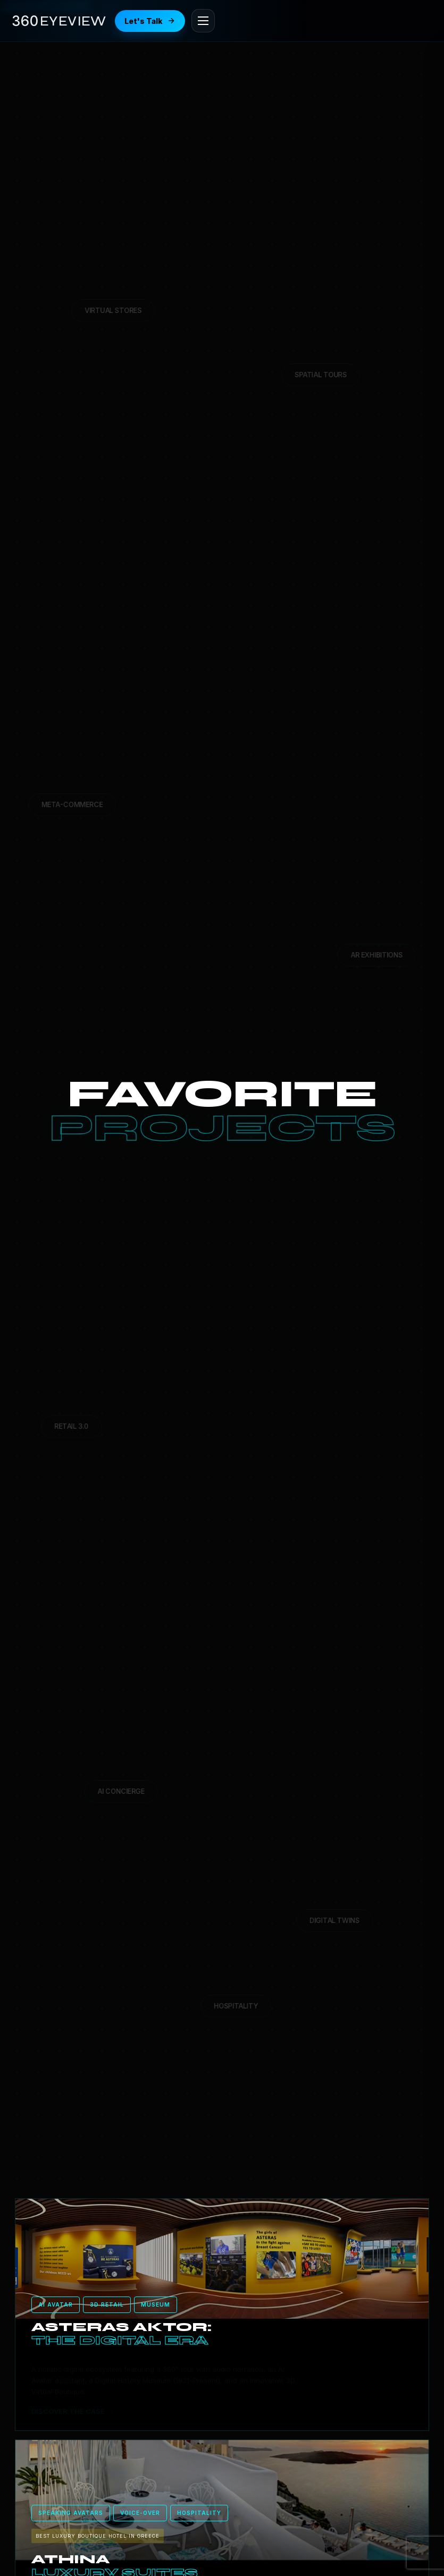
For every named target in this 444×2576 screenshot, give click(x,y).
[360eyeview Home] (59, 21)
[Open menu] (203, 20)
